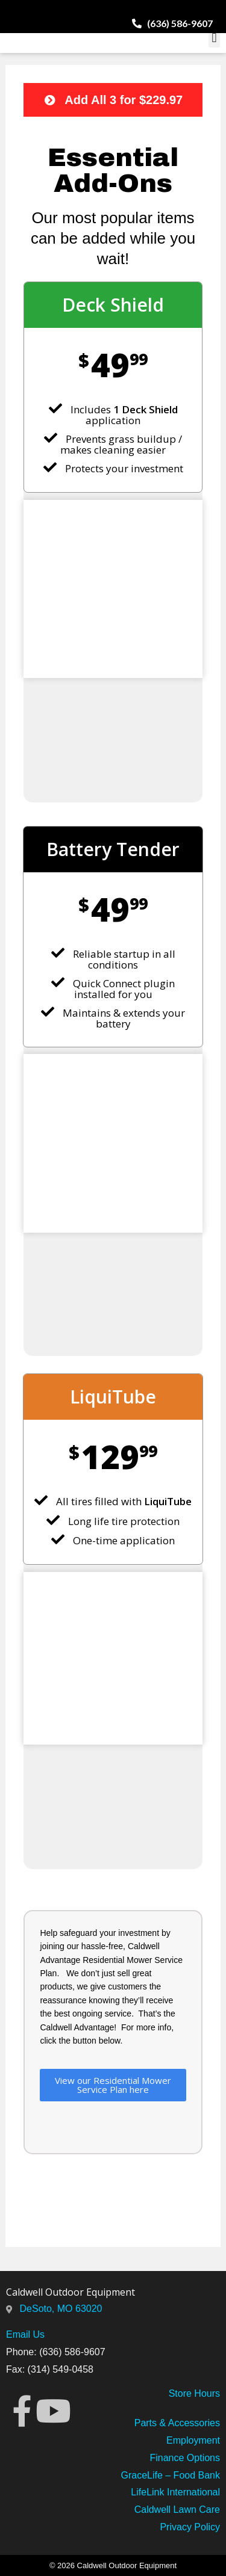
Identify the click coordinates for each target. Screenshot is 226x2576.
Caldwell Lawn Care (177, 2509)
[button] (214, 38)
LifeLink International (175, 2492)
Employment (193, 2440)
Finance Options (184, 2458)
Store (180, 2393)
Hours (206, 2393)
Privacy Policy (190, 2527)
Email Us (25, 2334)
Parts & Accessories (177, 2423)
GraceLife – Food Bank (170, 2475)
